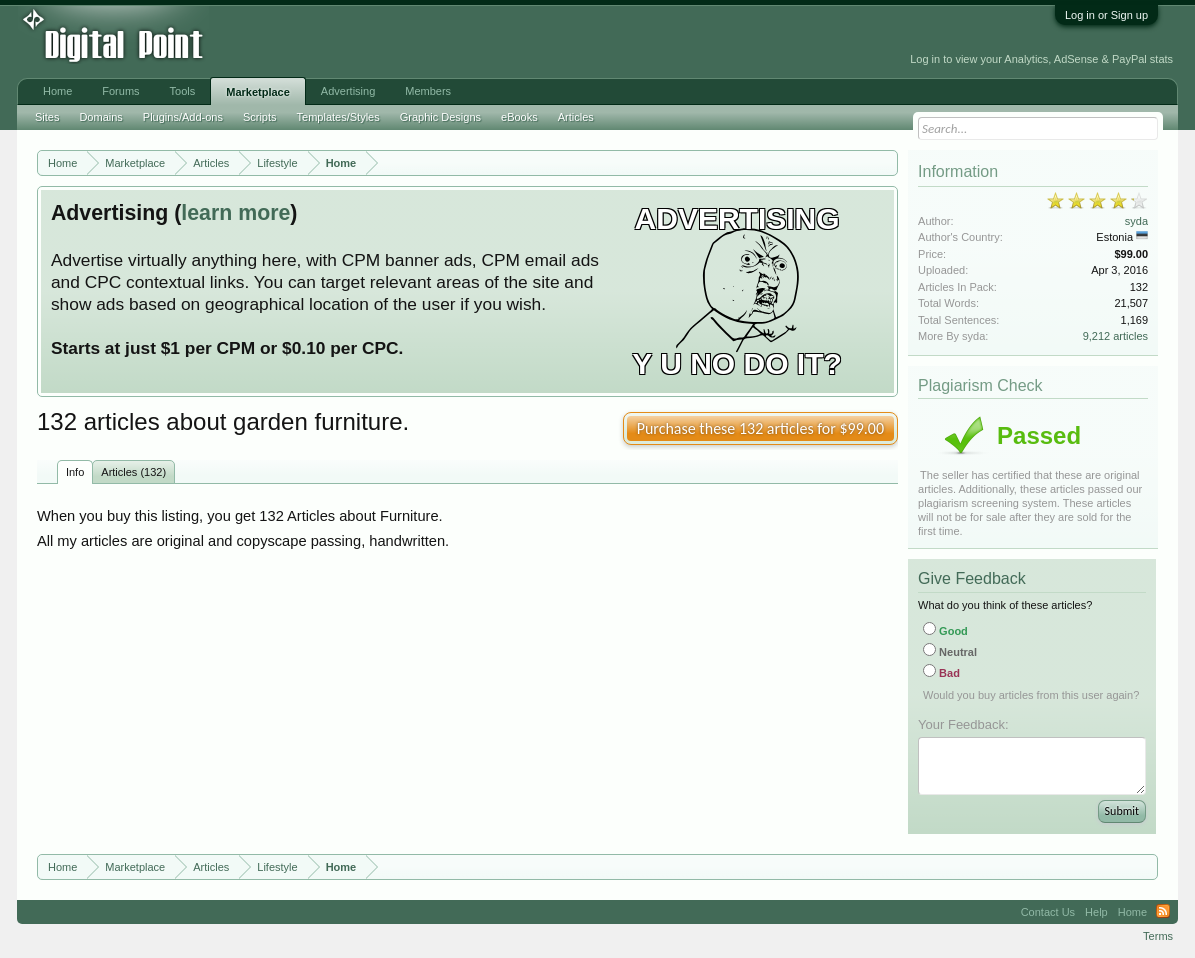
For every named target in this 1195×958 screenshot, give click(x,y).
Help (1096, 912)
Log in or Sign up (1106, 15)
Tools (183, 91)
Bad (941, 673)
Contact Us (1048, 912)
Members (428, 91)
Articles (576, 117)
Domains (100, 117)
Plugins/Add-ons (183, 117)
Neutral (950, 652)
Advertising (348, 91)
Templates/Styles (338, 117)
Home (57, 91)
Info (75, 472)
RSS (1163, 912)
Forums (120, 91)
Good (945, 631)
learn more (235, 213)
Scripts (260, 117)
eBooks (519, 117)
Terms (1158, 936)
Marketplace (258, 92)
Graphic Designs (440, 117)
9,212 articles (1115, 336)
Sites (47, 117)
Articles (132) (133, 472)
